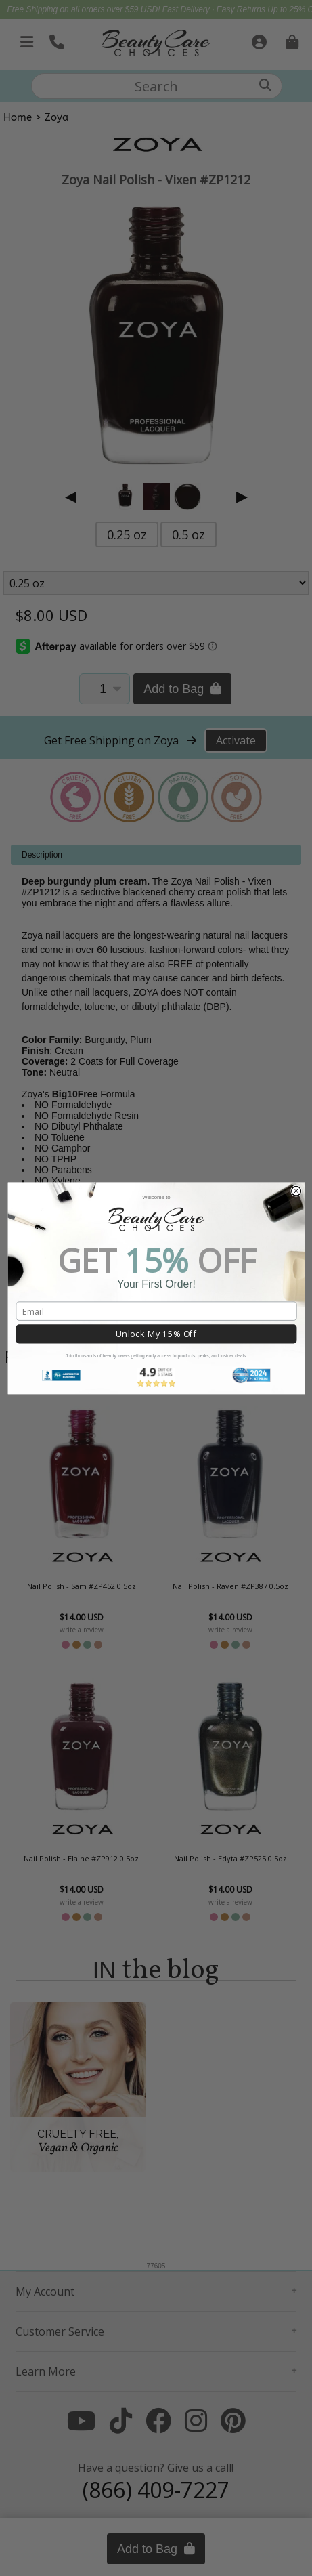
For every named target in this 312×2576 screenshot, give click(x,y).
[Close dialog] (295, 1191)
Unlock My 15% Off (156, 1334)
